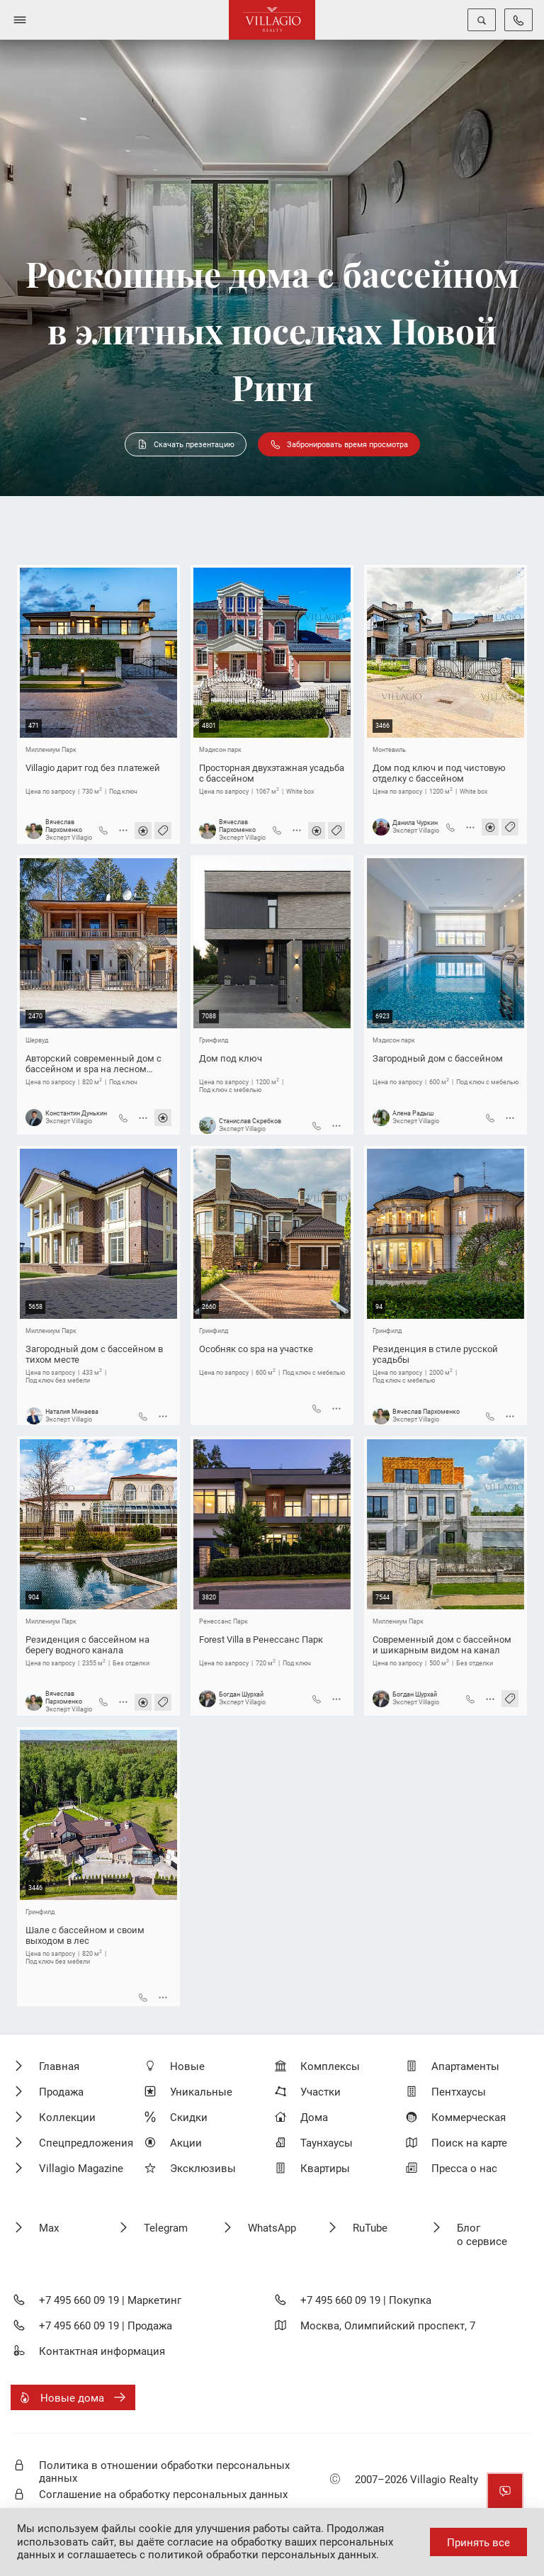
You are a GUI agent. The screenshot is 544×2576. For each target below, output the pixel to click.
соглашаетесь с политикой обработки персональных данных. (223, 2554)
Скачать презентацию (185, 444)
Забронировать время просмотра (339, 444)
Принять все (478, 2542)
